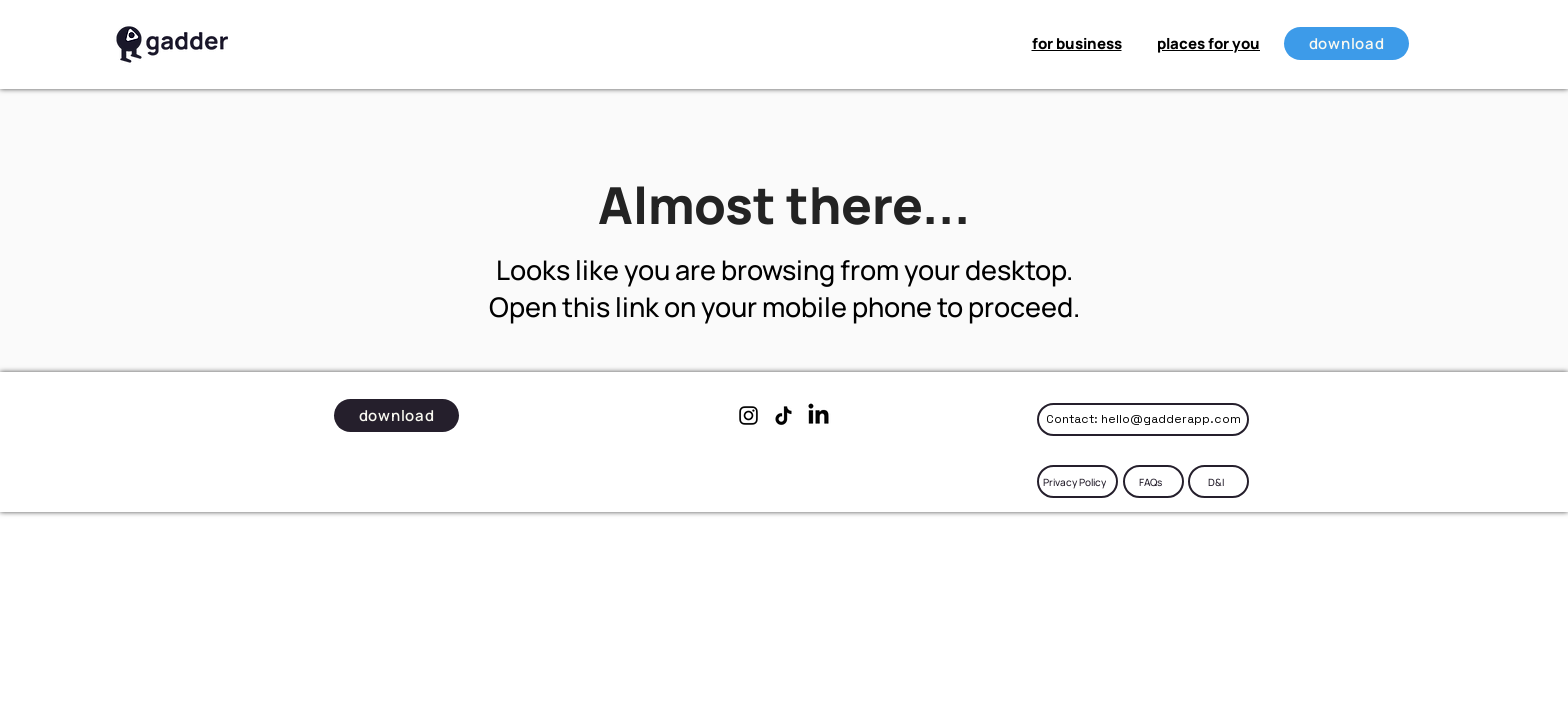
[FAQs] (1153, 481)
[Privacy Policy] (1077, 481)
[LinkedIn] (818, 415)
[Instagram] (748, 415)
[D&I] (1218, 481)
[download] (1346, 43)
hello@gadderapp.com (1171, 419)
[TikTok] (783, 415)
